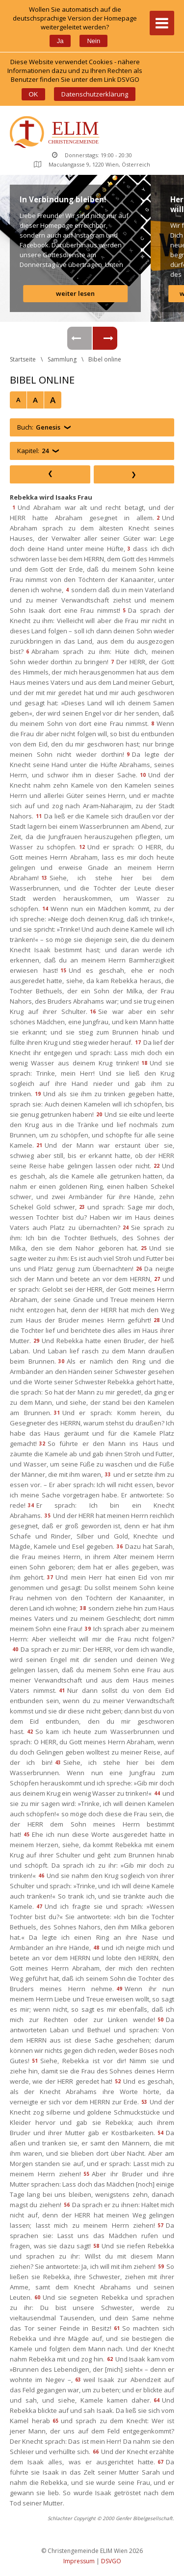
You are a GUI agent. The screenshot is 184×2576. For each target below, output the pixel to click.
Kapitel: (33, 451)
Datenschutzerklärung (94, 94)
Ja (60, 41)
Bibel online (104, 359)
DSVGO (111, 2561)
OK (33, 94)
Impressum (79, 2561)
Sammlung (62, 359)
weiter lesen (75, 293)
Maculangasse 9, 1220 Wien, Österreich (92, 164)
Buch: (38, 427)
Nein (93, 41)
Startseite (23, 359)
